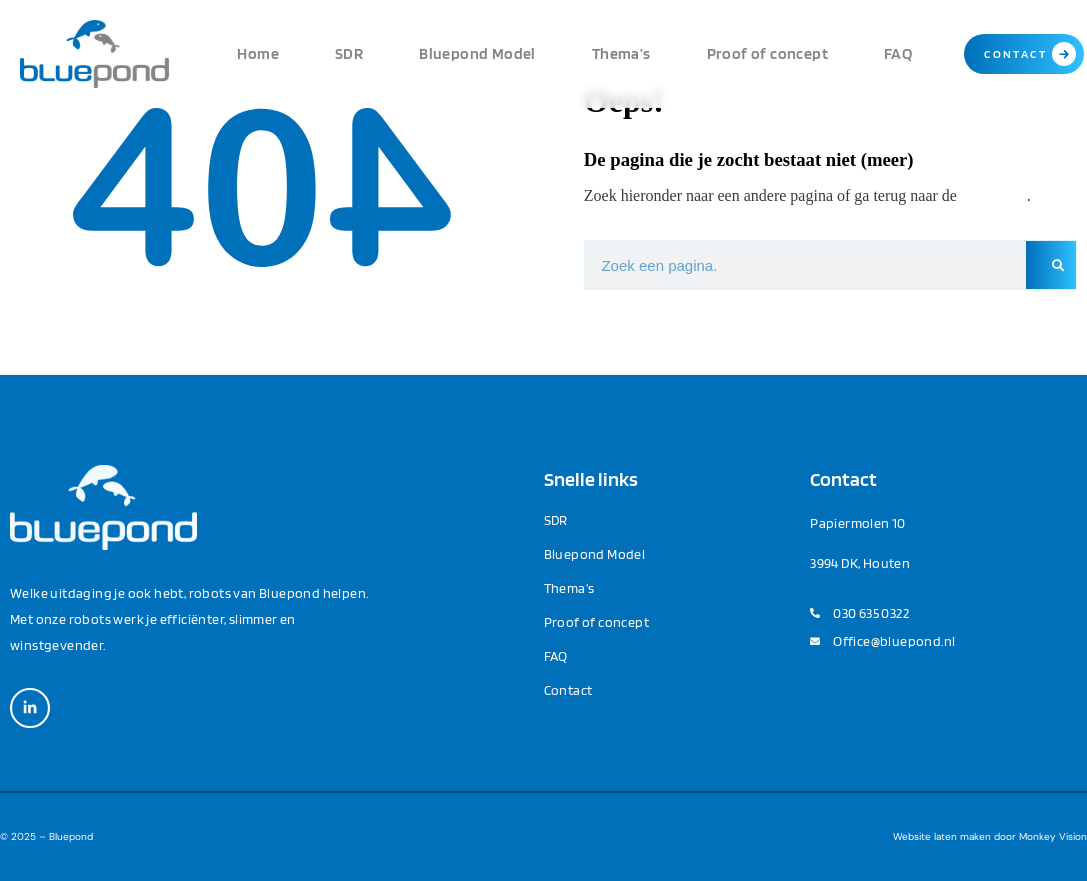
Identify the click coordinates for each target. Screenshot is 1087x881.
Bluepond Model (477, 53)
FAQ (898, 53)
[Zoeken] (1051, 265)
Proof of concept (767, 53)
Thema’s (621, 53)
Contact (568, 690)
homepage (994, 195)
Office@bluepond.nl (894, 641)
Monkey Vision (1053, 836)
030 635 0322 (871, 613)
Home (258, 53)
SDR (349, 53)
